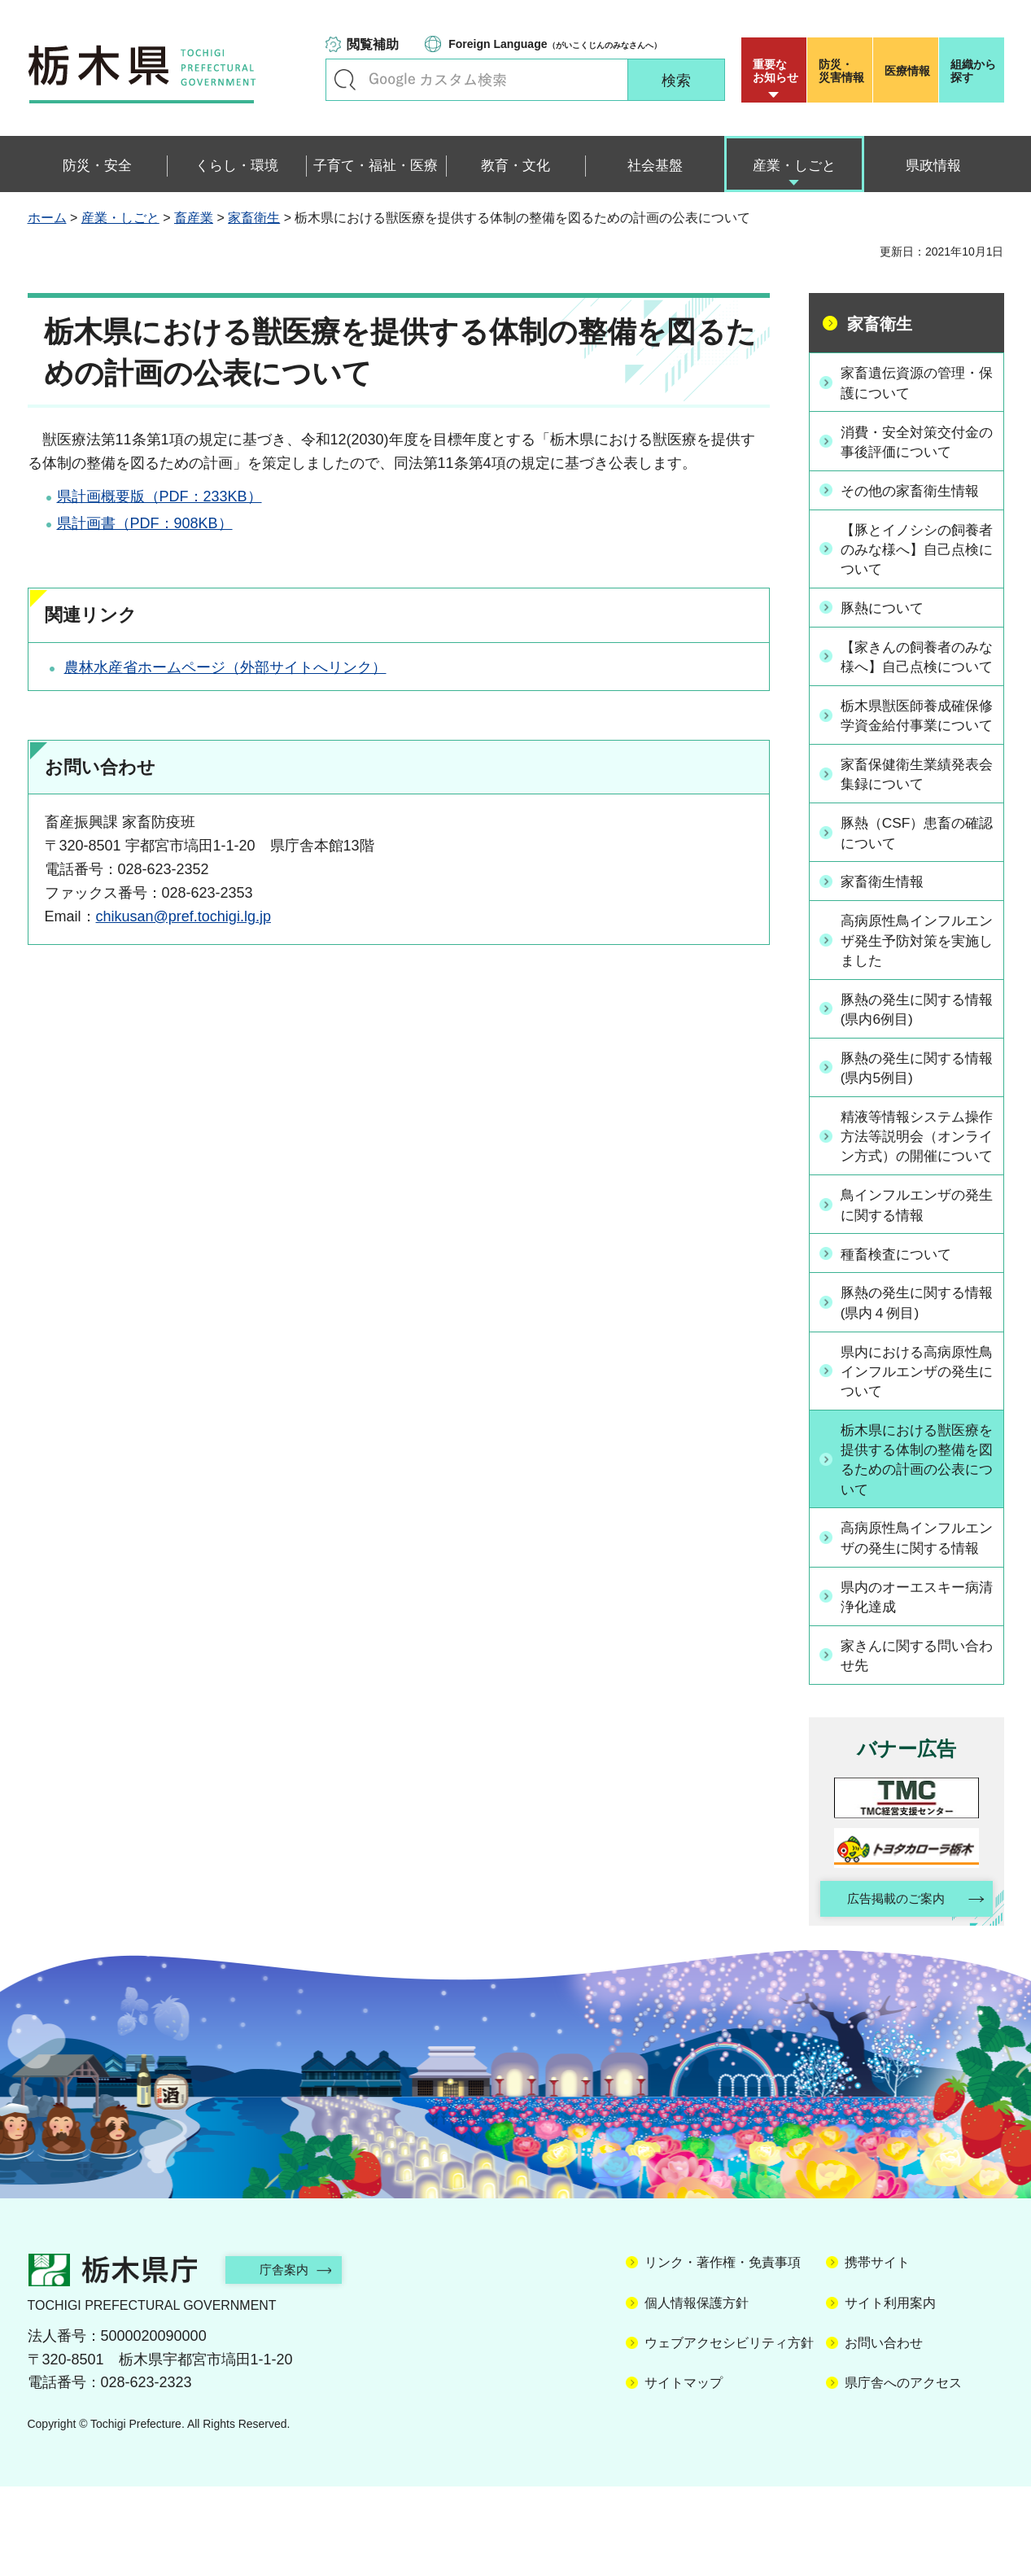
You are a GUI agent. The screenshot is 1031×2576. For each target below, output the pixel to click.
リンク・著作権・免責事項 (722, 2353)
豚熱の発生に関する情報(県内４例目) (915, 1366)
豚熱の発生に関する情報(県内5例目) (915, 1109)
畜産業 (193, 218)
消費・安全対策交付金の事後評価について (915, 441)
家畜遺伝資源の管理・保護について (915, 382)
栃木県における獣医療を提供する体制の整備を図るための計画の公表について (915, 1525)
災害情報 (843, 71)
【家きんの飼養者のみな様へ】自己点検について (915, 666)
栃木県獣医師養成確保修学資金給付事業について (915, 746)
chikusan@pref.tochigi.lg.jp (183, 916)
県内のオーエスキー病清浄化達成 (915, 1683)
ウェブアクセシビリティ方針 (729, 2432)
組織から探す (973, 71)
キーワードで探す (345, 79)
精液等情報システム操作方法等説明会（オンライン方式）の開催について (915, 1189)
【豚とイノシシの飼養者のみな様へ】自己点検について (915, 548)
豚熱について (886, 608)
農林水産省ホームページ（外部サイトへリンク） (225, 667)
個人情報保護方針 (696, 2392)
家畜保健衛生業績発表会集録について (915, 815)
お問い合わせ (884, 2432)
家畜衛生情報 (886, 923)
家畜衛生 (254, 218)
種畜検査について (900, 1318)
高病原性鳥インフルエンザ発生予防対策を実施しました (915, 981)
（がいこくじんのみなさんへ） (554, 43)
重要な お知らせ (775, 71)
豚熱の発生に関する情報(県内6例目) (915, 1051)
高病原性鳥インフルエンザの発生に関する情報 (915, 1613)
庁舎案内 (292, 2359)
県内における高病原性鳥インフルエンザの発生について (915, 1434)
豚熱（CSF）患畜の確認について (915, 874)
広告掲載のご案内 (892, 1988)
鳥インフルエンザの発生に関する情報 (915, 1268)
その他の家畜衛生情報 (915, 490)
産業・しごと (120, 218)
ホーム (47, 218)
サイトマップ (683, 2473)
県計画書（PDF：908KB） (145, 523)
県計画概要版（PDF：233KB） (159, 496)
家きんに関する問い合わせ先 (915, 1742)
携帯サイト (877, 2353)
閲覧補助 (373, 44)
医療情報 (907, 70)
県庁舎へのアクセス (903, 2473)
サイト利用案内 (890, 2392)
